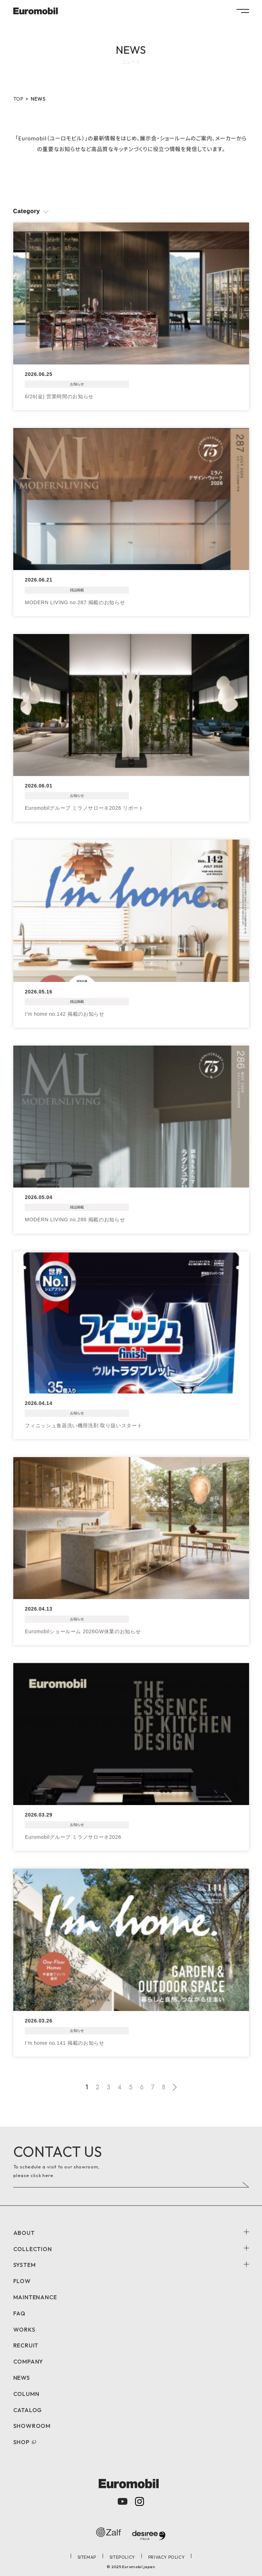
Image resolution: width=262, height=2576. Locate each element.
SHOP (21, 2442)
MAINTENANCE (35, 2297)
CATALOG (27, 2410)
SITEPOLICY (122, 2557)
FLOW (22, 2281)
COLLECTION (32, 2249)
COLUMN (26, 2393)
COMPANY (28, 2361)
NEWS (21, 2377)
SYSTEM (24, 2264)
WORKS (24, 2329)
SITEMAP (87, 2557)
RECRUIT (26, 2345)
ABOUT (24, 2232)
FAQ (19, 2313)
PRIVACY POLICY (166, 2557)
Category (26, 211)
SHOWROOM (32, 2425)
